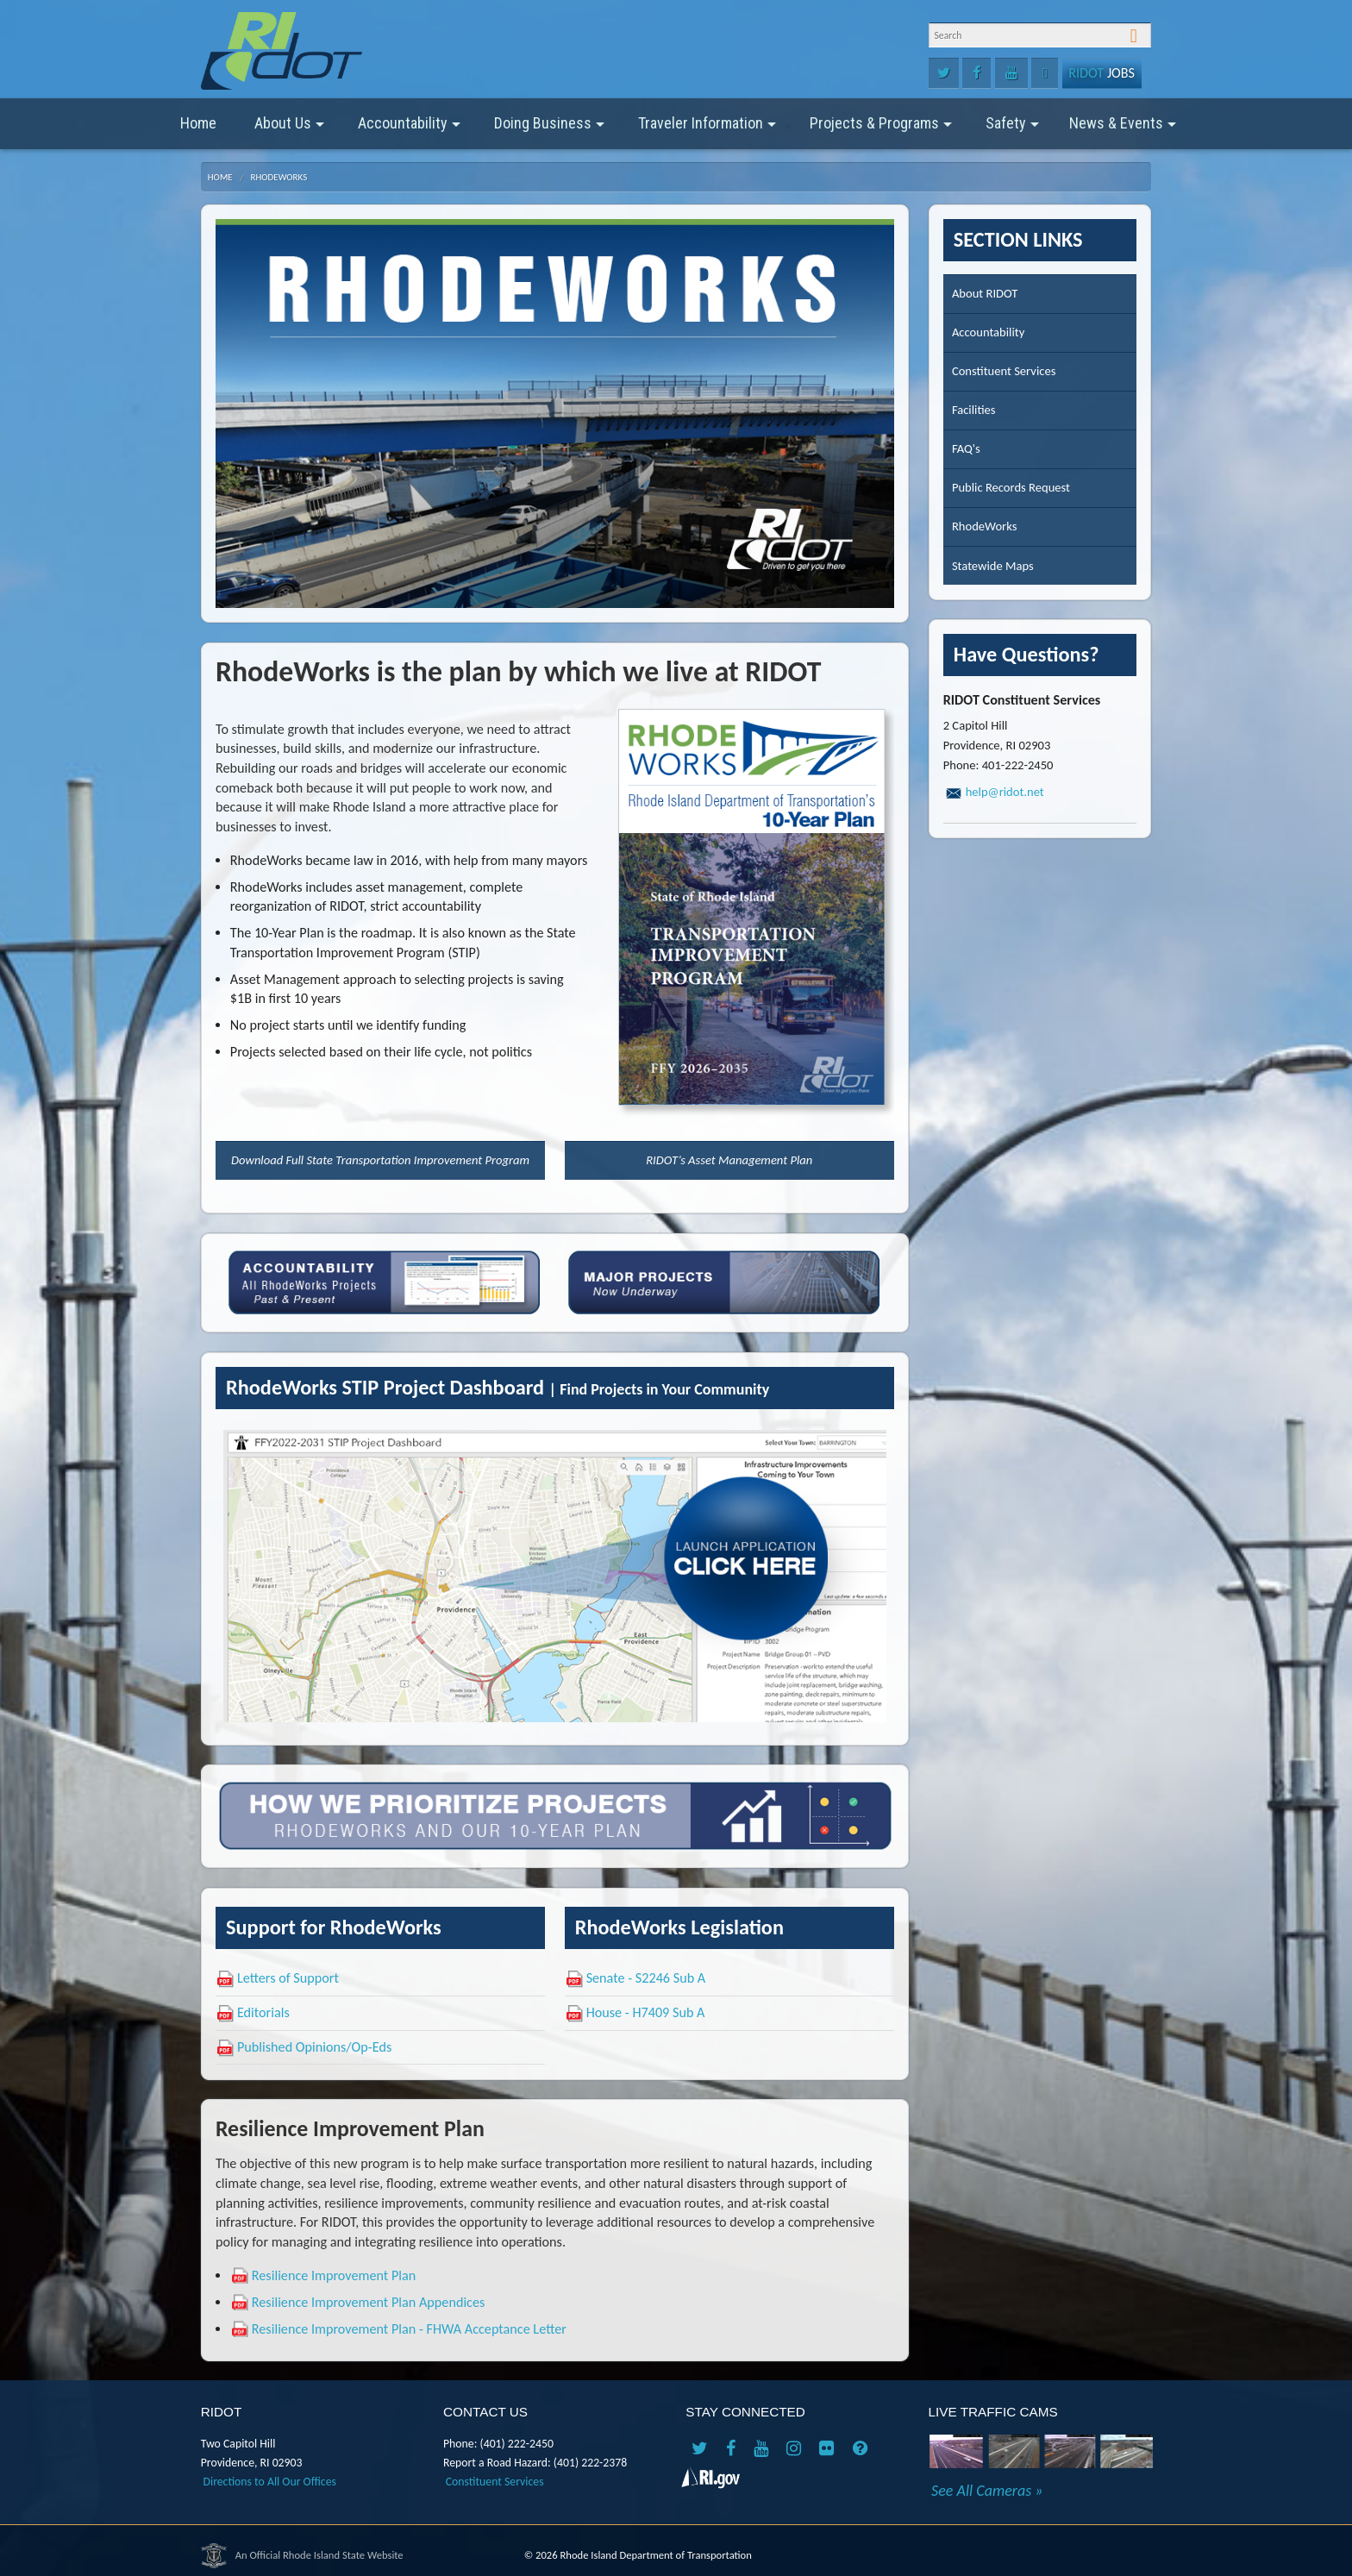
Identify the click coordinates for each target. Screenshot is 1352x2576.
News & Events (1122, 129)
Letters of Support (288, 1978)
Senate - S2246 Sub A (646, 1978)
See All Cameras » (986, 2490)
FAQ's (966, 448)
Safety (1012, 129)
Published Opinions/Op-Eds (314, 2047)
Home (198, 123)
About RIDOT (985, 293)
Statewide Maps (993, 565)
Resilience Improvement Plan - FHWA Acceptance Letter (409, 2329)
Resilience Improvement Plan (334, 2275)
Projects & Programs (881, 129)
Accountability (409, 129)
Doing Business (549, 129)
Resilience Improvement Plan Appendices (368, 2302)
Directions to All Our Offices (269, 2481)
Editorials (263, 2012)
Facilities (974, 409)
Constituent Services (1004, 371)
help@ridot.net (1005, 791)
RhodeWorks (278, 177)
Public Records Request (1011, 487)
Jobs (1102, 73)
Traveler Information (707, 129)
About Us (289, 129)
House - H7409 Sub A (645, 2012)
